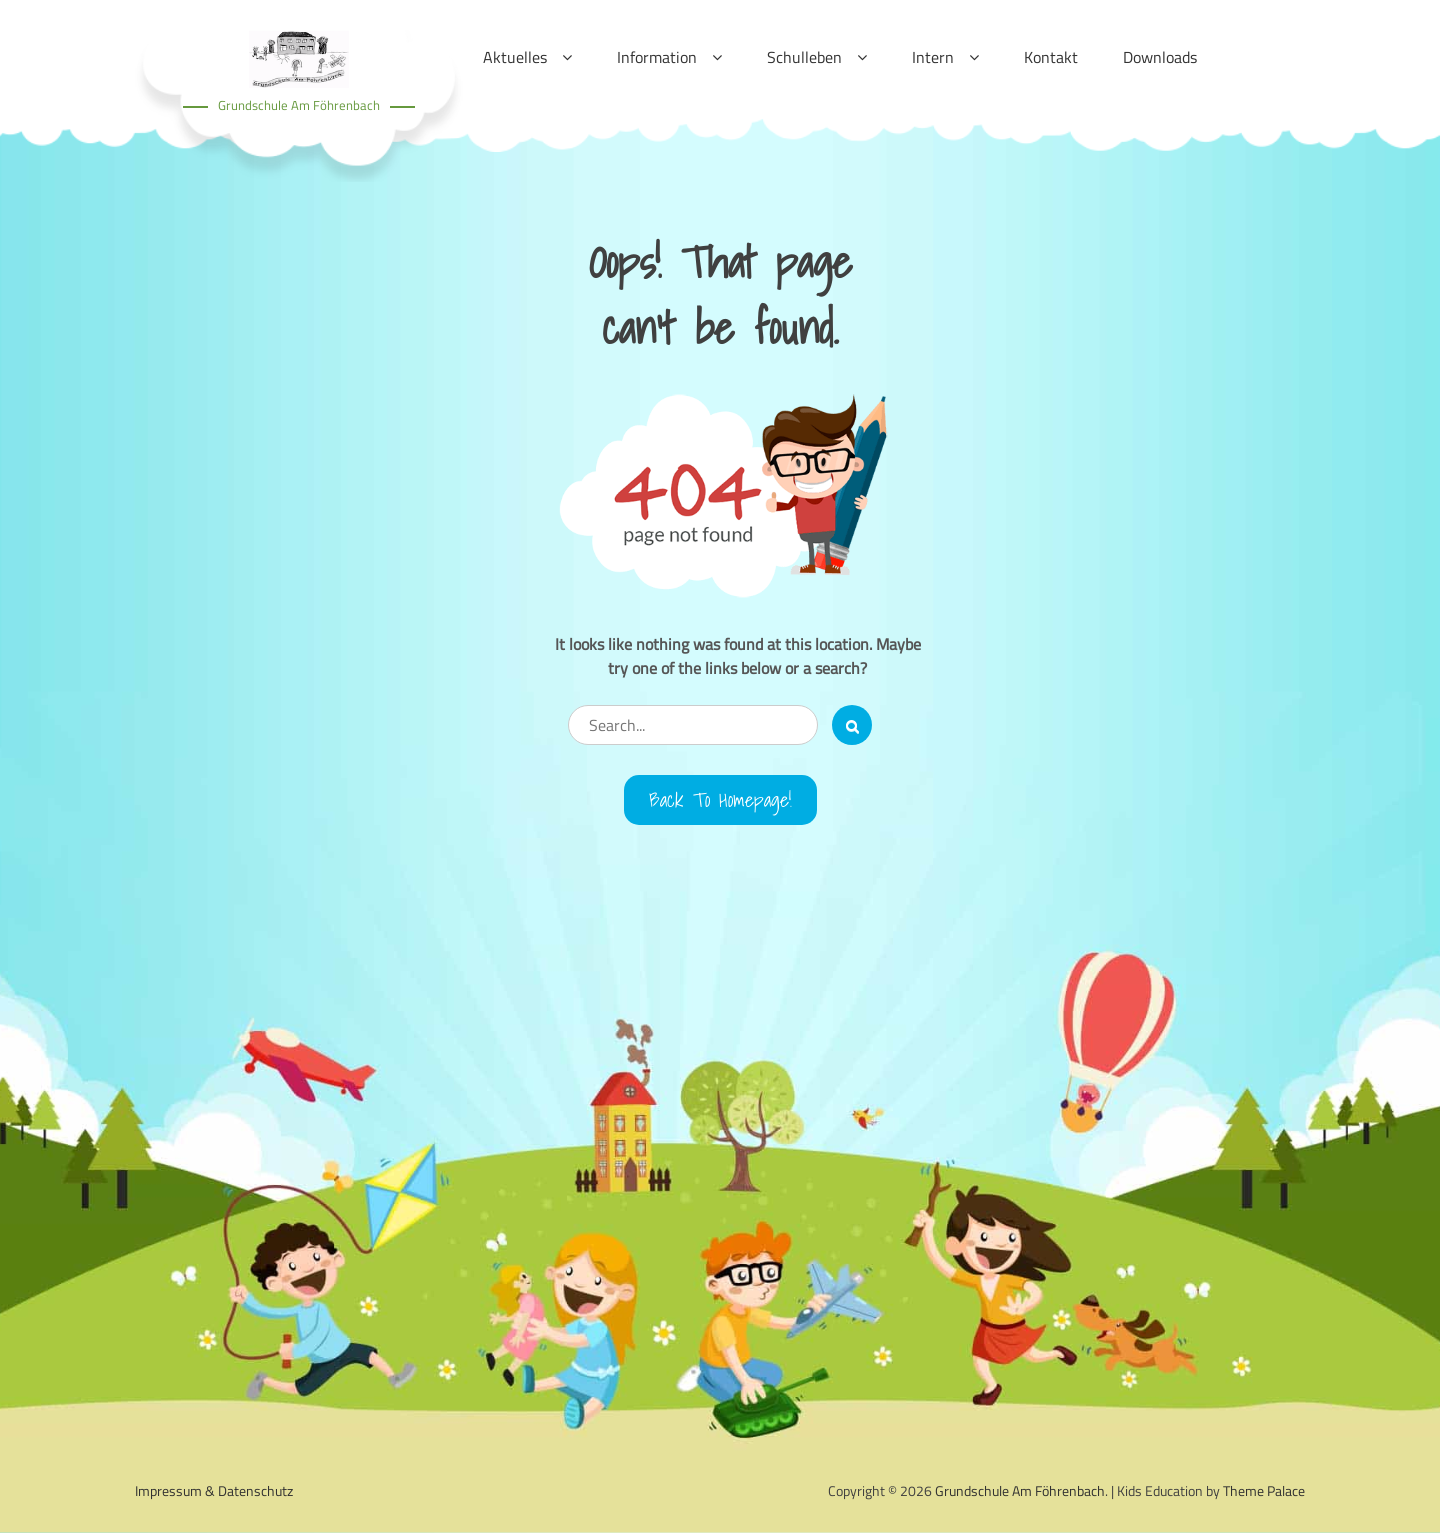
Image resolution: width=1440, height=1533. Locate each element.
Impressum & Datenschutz (214, 1490)
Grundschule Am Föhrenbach (299, 105)
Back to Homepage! (720, 800)
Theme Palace (1264, 1490)
